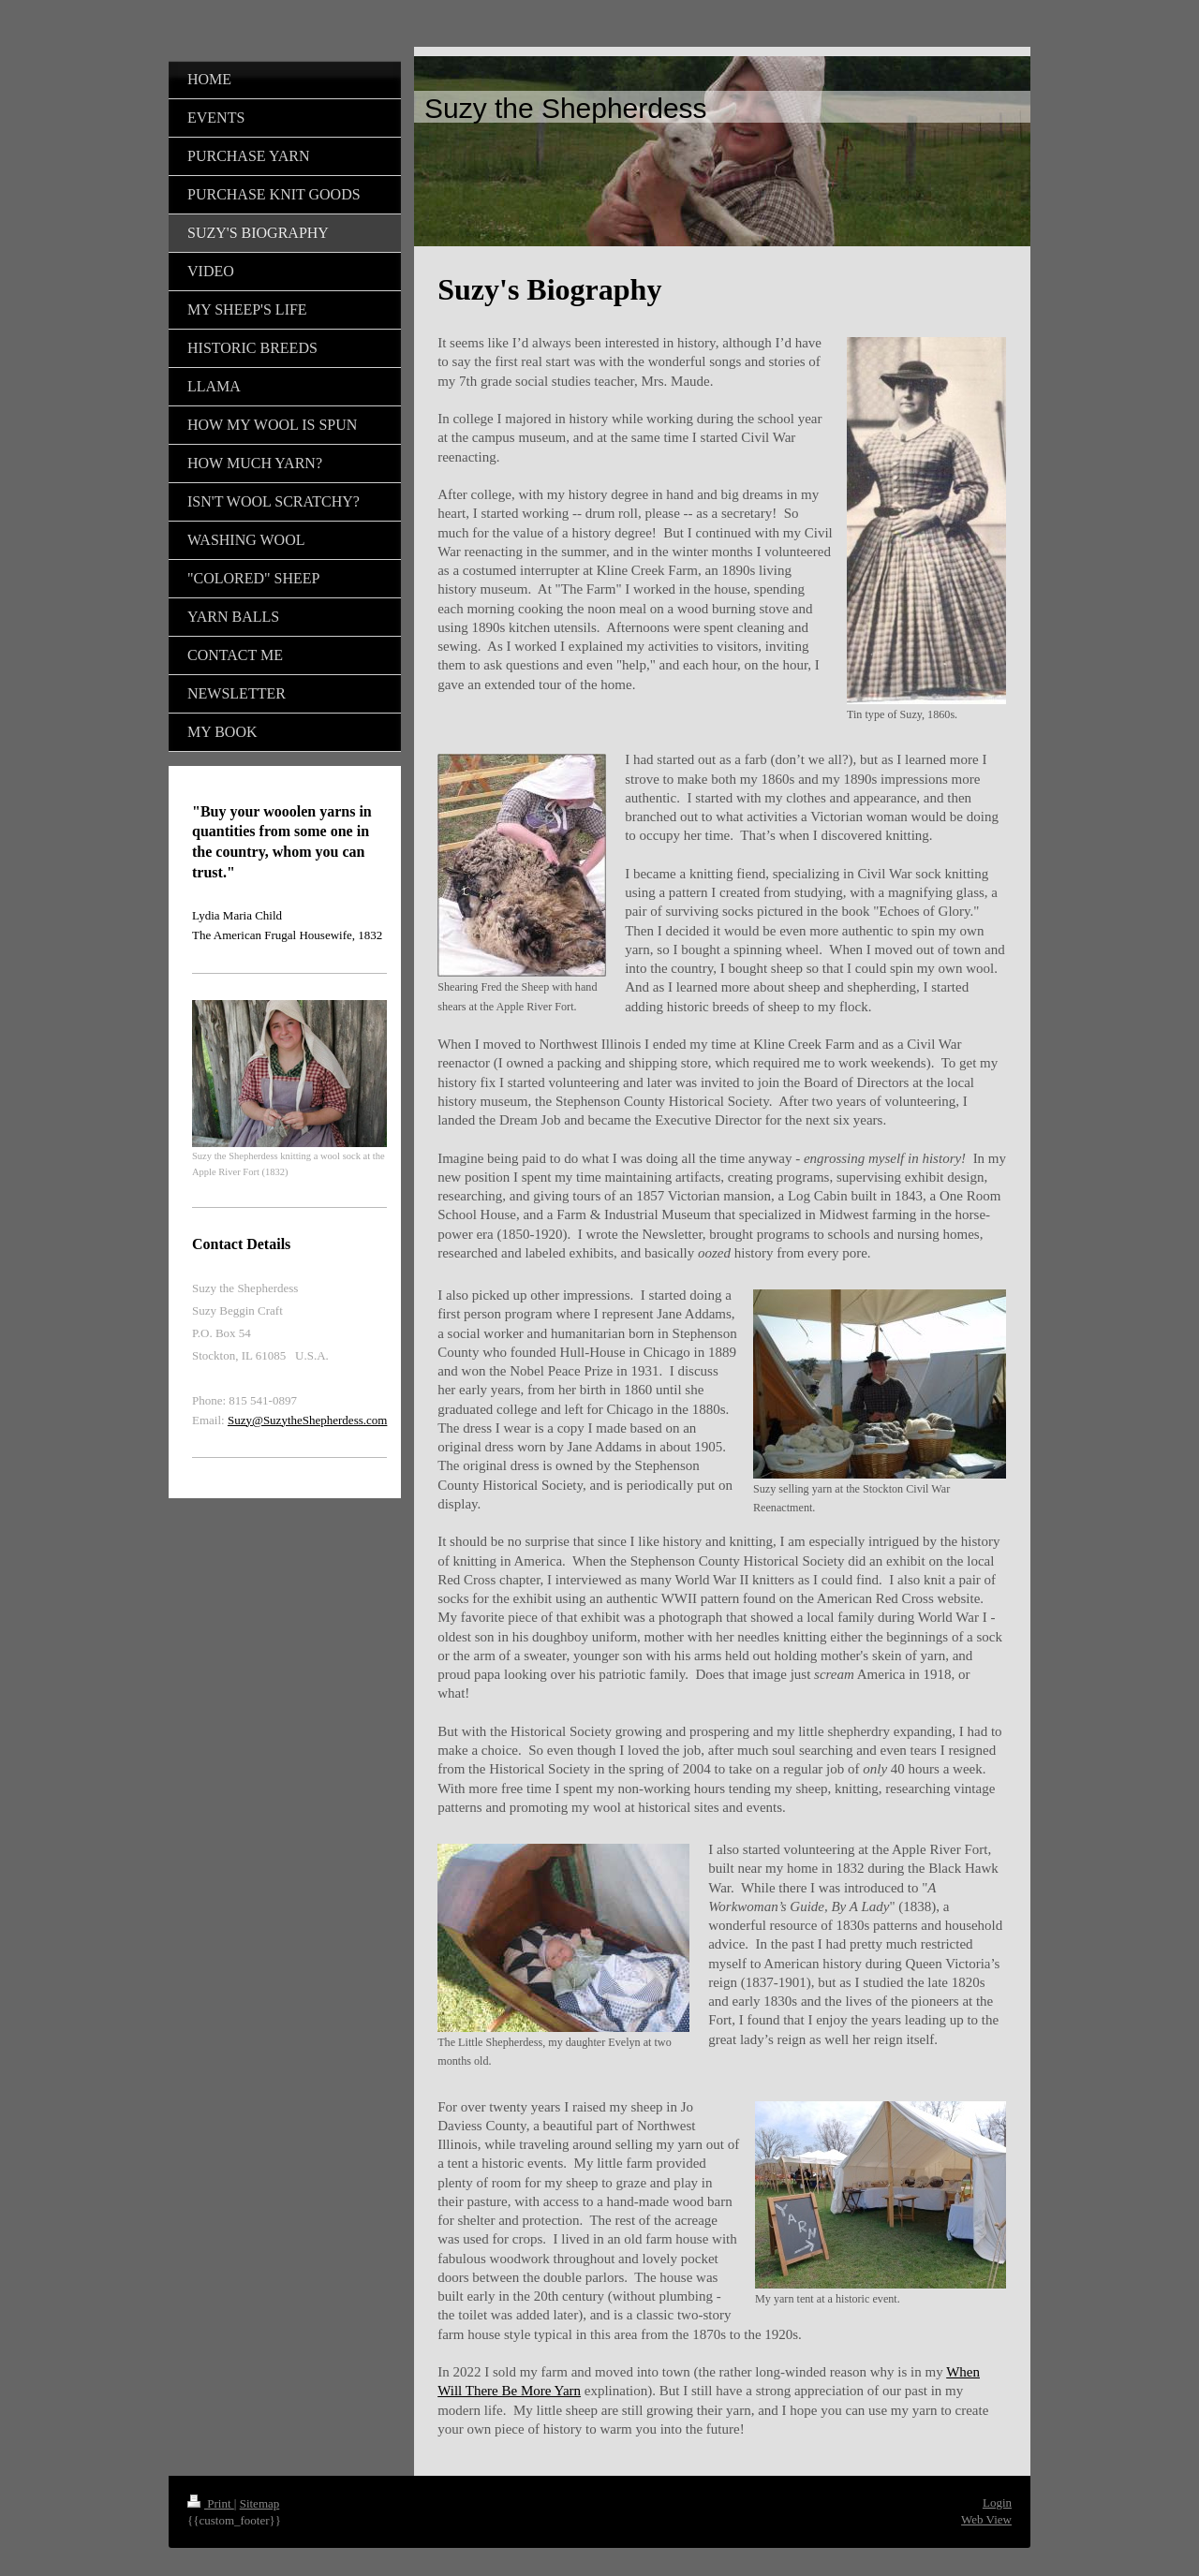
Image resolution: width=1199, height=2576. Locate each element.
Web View (986, 2519)
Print (210, 2503)
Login (997, 2502)
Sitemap (260, 2503)
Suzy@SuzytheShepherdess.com (307, 1420)
